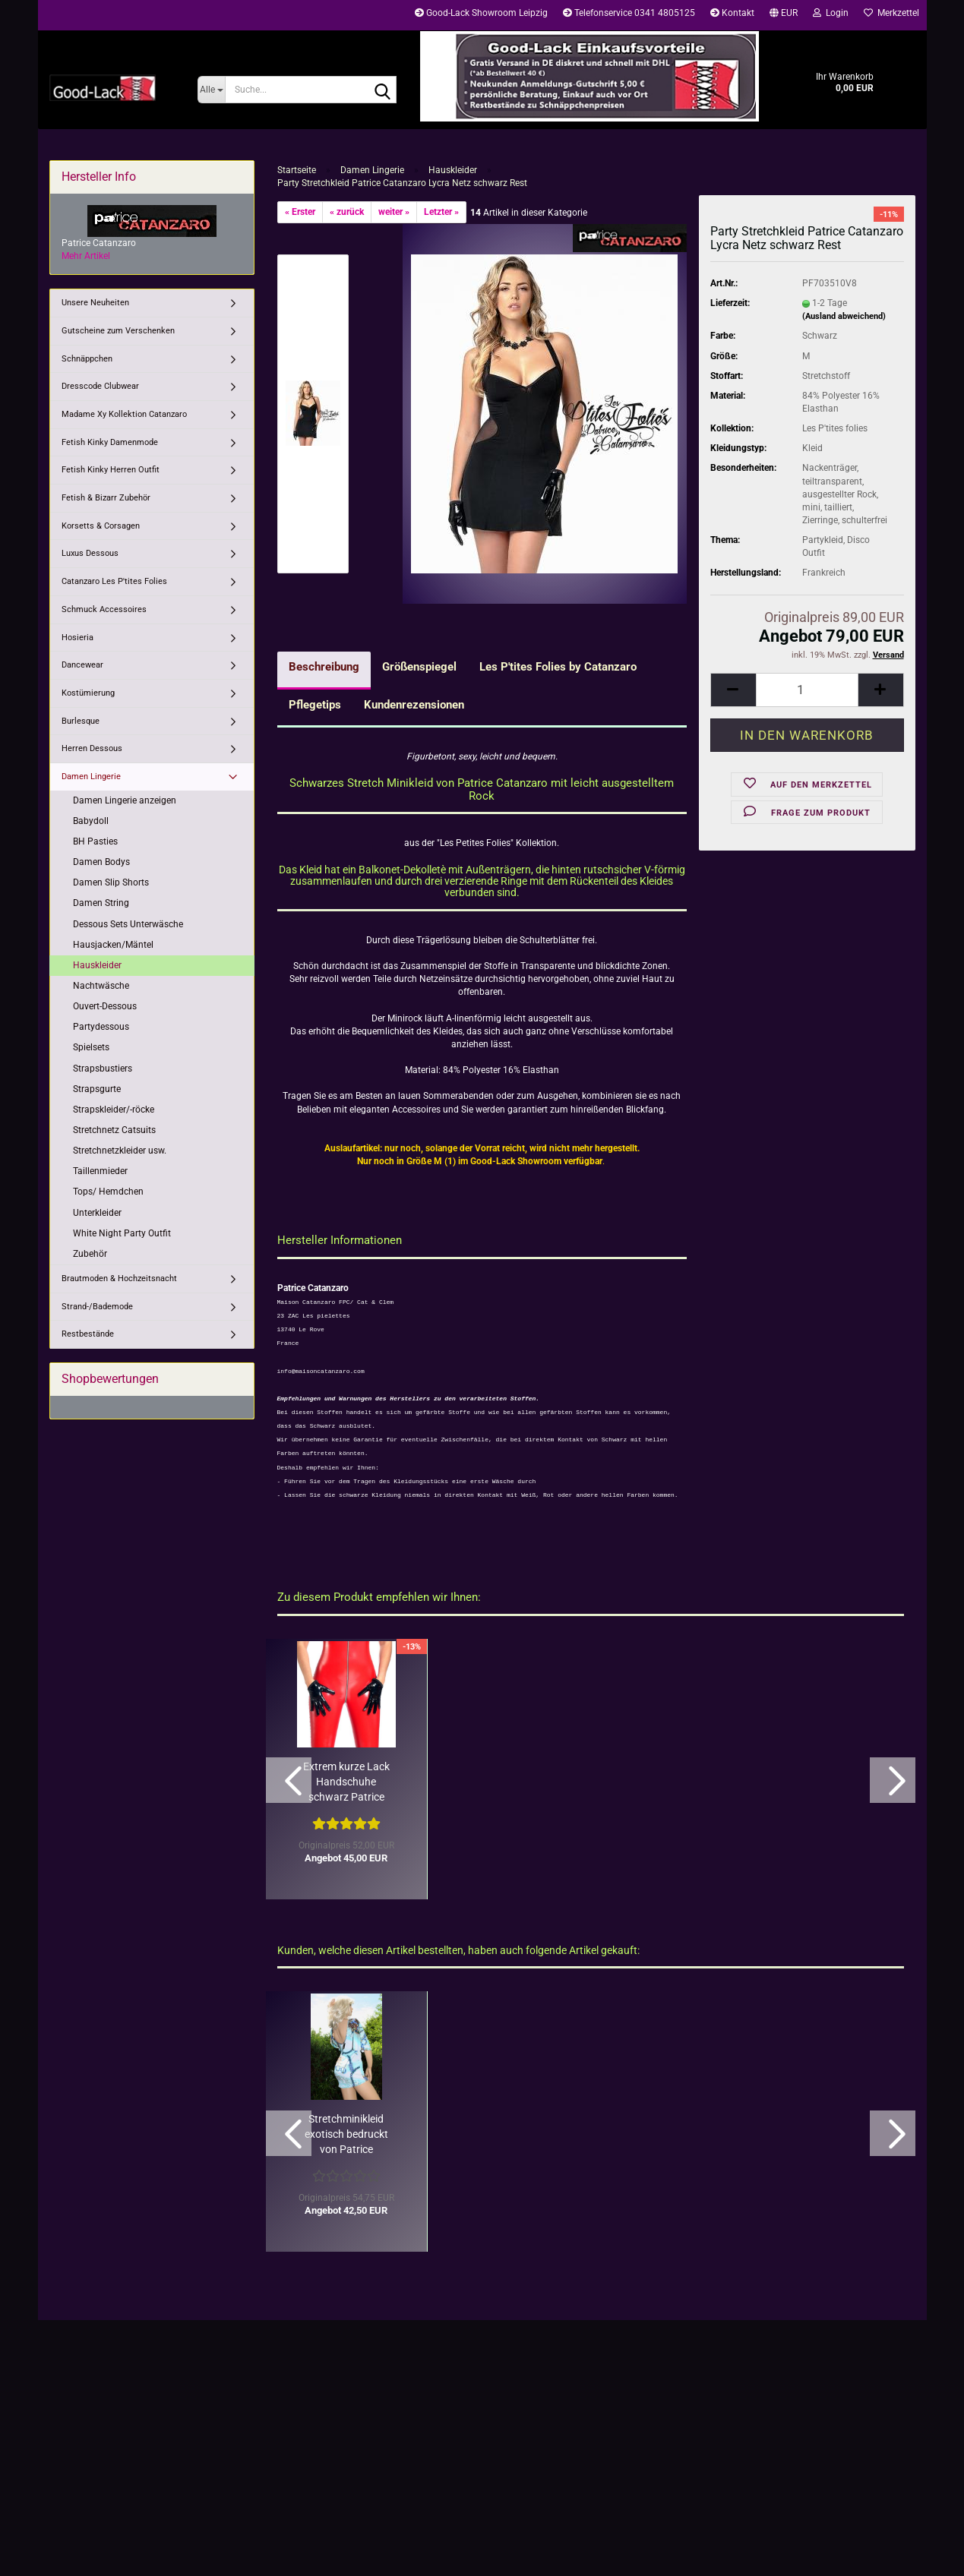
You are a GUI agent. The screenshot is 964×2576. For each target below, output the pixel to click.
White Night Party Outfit (122, 1233)
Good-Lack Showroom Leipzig (481, 13)
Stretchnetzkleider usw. (119, 1150)
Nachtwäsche (101, 985)
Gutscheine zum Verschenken (118, 331)
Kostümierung (88, 693)
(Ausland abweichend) (844, 316)
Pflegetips (315, 705)
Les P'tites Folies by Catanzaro (558, 667)
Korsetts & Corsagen (101, 526)
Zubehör (90, 1254)
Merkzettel (891, 13)
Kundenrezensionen (414, 705)
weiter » (393, 212)
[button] (783, 15)
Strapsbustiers (102, 1068)
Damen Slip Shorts (111, 882)
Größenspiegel (419, 667)
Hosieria (77, 637)
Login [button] (831, 13)
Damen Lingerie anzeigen (124, 800)
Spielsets (91, 1047)
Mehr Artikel (86, 256)
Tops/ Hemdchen (108, 1191)
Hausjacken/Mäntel (113, 944)
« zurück (347, 212)
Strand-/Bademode (97, 1307)
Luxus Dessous (90, 553)
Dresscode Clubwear (100, 386)
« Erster (300, 212)
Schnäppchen (87, 359)
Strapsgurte (97, 1089)
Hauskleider (97, 965)
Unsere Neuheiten (95, 303)
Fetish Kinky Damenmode (110, 442)
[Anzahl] (807, 690)
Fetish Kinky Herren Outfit (111, 470)
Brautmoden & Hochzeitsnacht (119, 1278)
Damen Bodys (101, 862)
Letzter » (441, 212)
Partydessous (101, 1026)
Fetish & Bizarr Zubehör (106, 498)
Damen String (101, 903)
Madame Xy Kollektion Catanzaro (124, 414)
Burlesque (81, 721)
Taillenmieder (100, 1171)
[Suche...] (212, 89)
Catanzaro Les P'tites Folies (114, 581)
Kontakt (732, 13)
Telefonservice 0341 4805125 (629, 13)
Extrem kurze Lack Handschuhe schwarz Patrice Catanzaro (346, 1782)
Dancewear (82, 665)
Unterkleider (97, 1213)
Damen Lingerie (91, 776)
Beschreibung (324, 667)
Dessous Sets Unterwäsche (128, 924)
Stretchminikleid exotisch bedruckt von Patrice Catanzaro (346, 2135)
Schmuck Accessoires (104, 609)
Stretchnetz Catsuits (114, 1130)
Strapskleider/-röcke (113, 1109)
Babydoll (91, 821)
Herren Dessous (92, 748)
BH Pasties (95, 841)
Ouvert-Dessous (105, 1006)
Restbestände (88, 1334)
